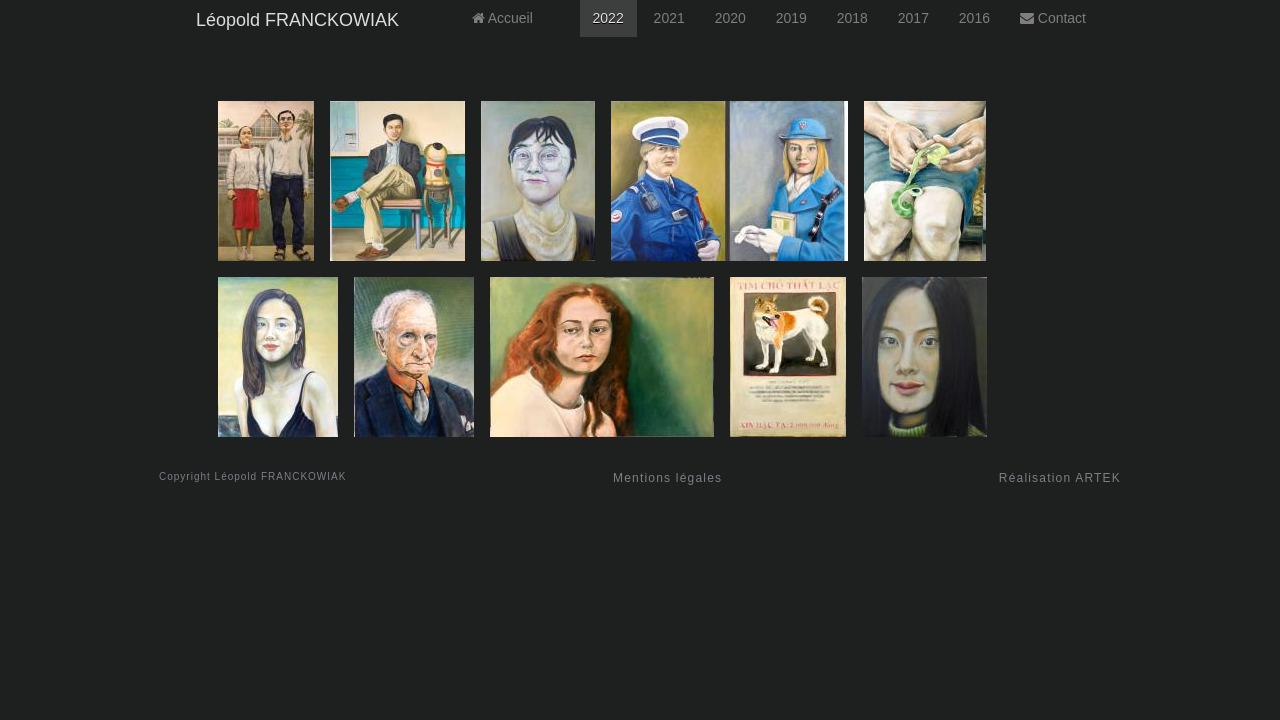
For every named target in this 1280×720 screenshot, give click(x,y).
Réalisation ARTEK (1060, 478)
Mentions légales (667, 478)
